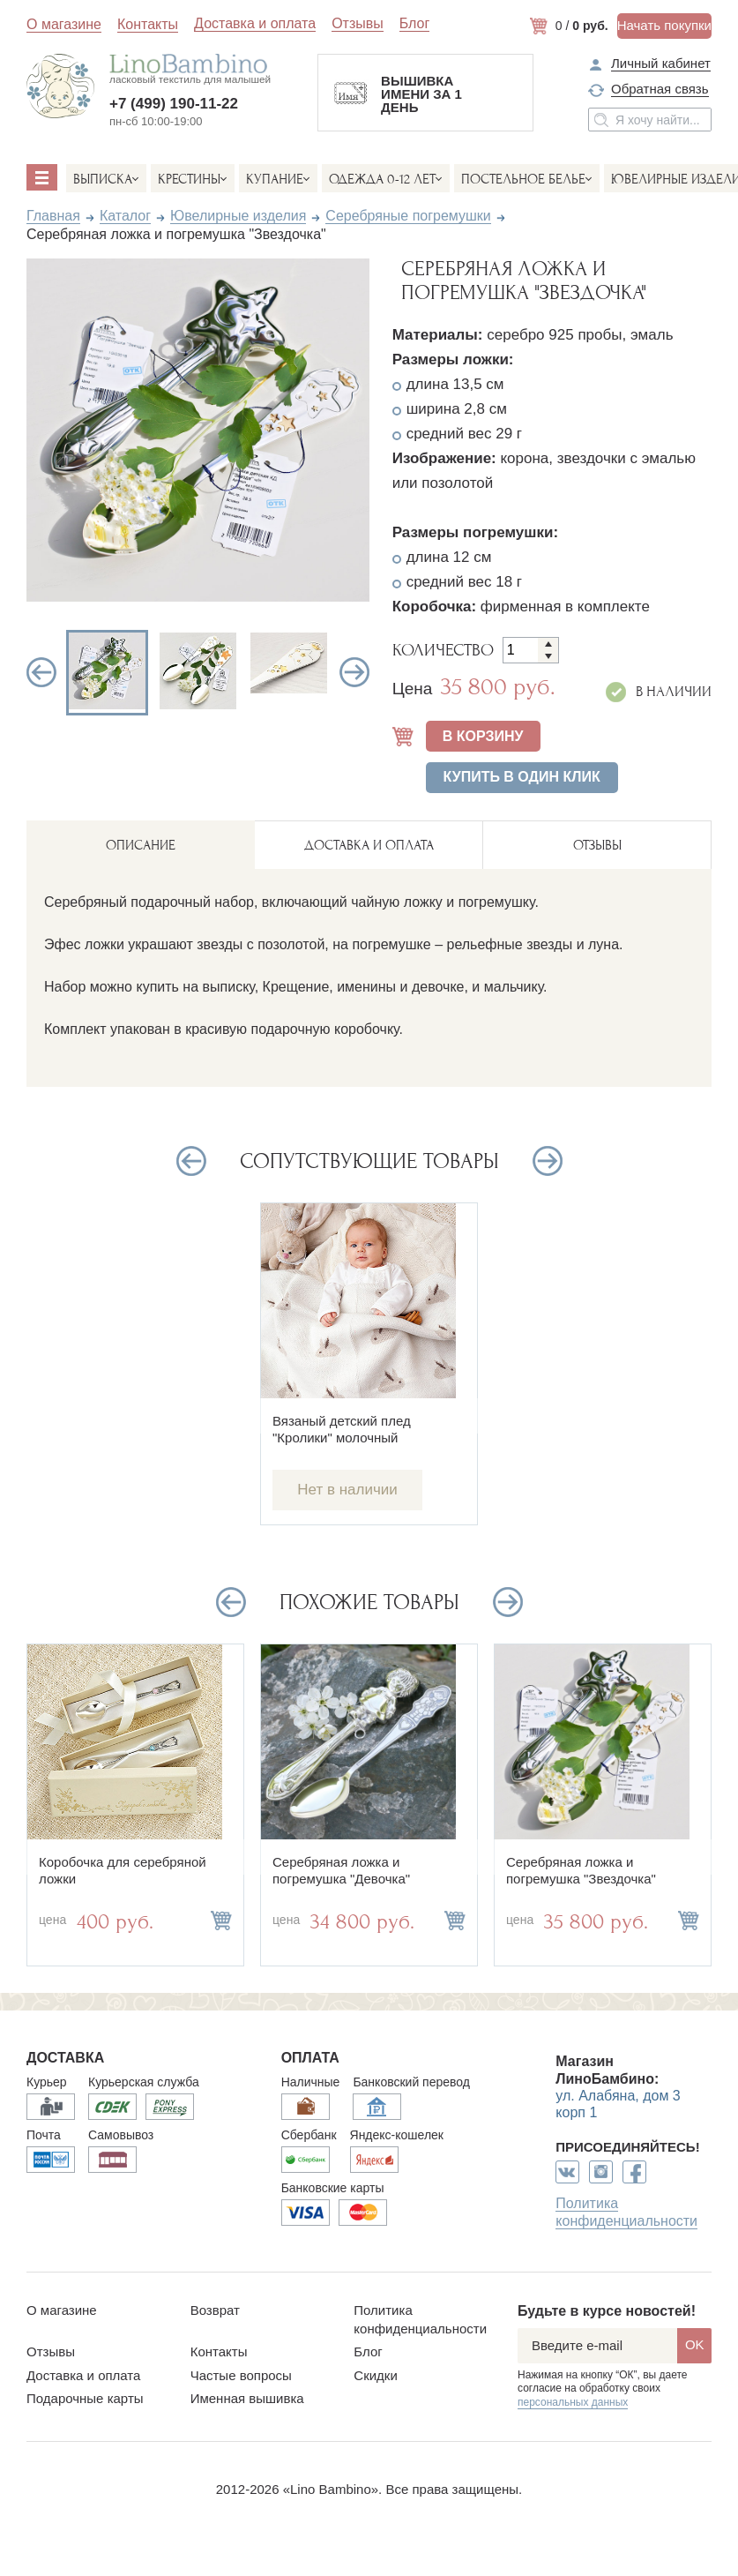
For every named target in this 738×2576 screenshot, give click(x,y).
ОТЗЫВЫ (597, 845)
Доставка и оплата (255, 24)
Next (354, 672)
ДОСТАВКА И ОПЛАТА (369, 845)
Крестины (189, 179)
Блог (414, 24)
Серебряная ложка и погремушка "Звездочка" (581, 1870)
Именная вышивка (247, 2398)
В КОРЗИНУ (483, 736)
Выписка (102, 179)
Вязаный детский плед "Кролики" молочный (341, 1429)
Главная (53, 215)
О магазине (63, 24)
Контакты (147, 24)
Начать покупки (664, 25)
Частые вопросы (241, 2375)
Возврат (215, 2310)
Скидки (375, 2375)
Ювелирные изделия (238, 215)
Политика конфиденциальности (626, 2212)
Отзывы (358, 24)
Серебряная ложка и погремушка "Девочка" (341, 1870)
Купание (274, 179)
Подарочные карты (85, 2398)
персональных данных (573, 2402)
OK (694, 2344)
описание (140, 845)
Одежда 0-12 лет (382, 179)
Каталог (125, 215)
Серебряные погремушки (407, 215)
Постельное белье (523, 179)
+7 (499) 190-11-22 (173, 103)
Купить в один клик (522, 776)
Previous (41, 672)
